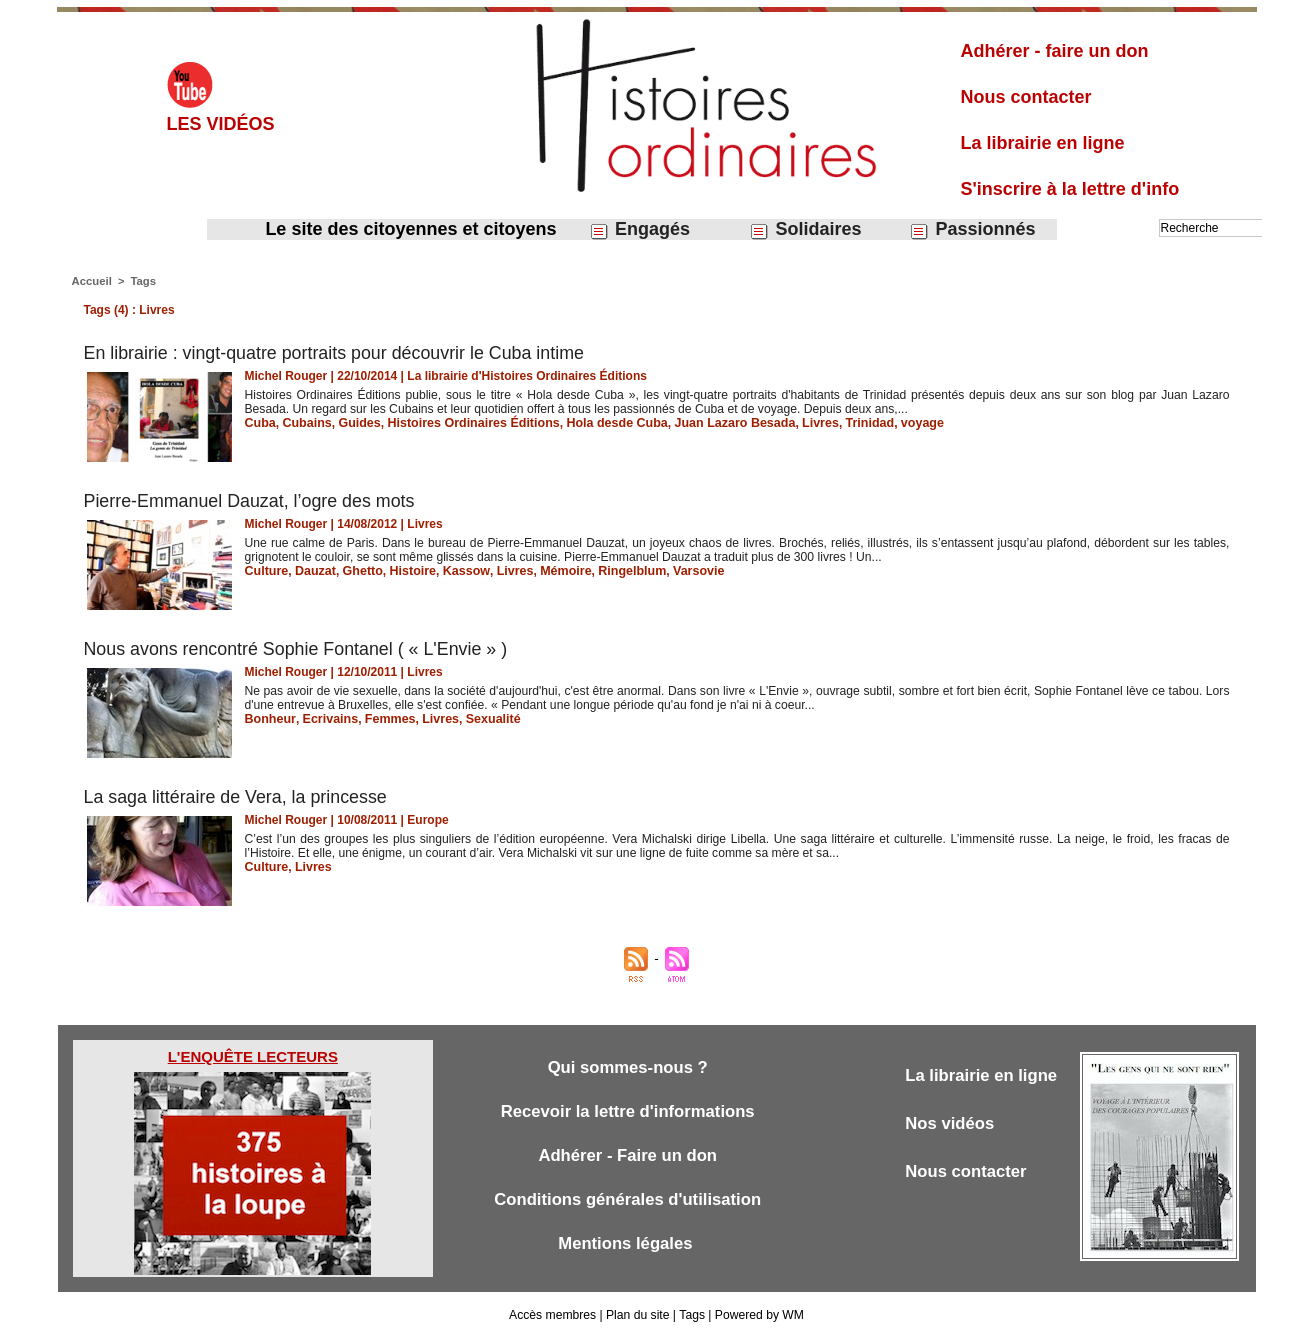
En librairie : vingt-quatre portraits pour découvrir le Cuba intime (336, 353)
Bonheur (269, 719)
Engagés (639, 229)
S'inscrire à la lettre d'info (1070, 189)
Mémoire (554, 571)
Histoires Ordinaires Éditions (465, 423)
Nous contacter (1026, 97)
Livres (798, 423)
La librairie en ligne (1043, 143)
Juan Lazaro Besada (717, 423)
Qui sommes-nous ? (627, 1067)
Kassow (458, 571)
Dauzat (312, 571)
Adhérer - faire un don (1055, 51)
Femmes (384, 719)
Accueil (91, 281)
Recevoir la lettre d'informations (627, 1111)
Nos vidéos (950, 1123)
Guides (355, 423)
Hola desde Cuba (603, 423)
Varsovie (682, 571)
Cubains (304, 423)
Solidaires (805, 229)
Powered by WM (758, 1315)
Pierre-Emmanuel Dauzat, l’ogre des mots (251, 501)
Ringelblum (618, 571)
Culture (266, 571)
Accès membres (554, 1315)
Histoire (407, 571)
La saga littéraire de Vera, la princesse (242, 797)
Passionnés (972, 229)
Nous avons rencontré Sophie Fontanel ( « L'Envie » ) (298, 649)
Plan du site (638, 1315)
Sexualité (483, 719)
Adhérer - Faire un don (628, 1155)
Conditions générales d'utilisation (628, 1199)
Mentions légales (628, 1243)
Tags (141, 281)
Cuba (260, 423)
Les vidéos (221, 124)
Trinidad (846, 423)
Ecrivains (326, 719)
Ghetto (358, 571)
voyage (897, 423)
